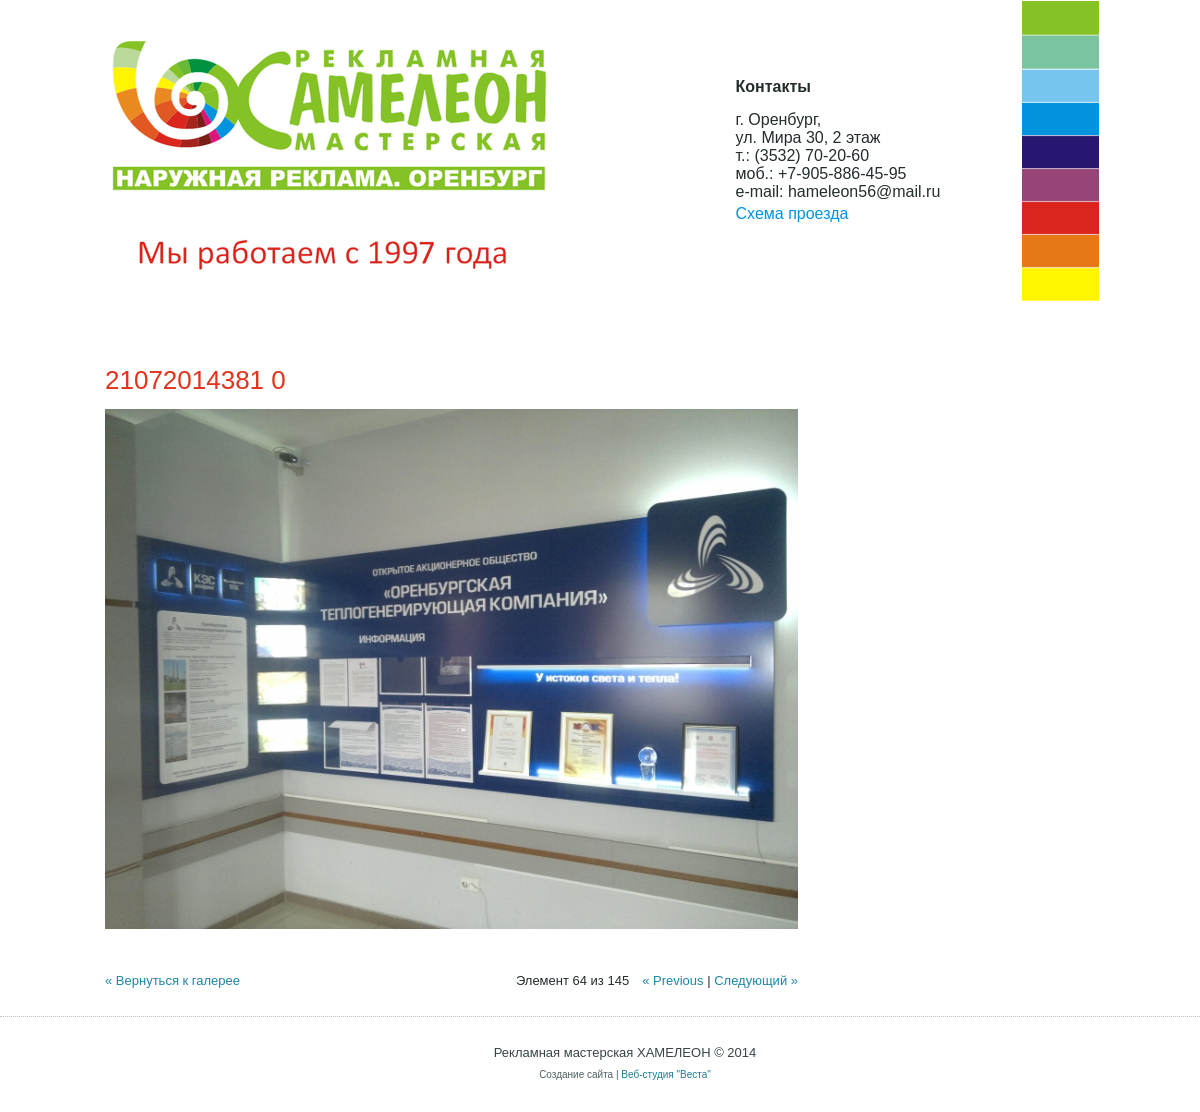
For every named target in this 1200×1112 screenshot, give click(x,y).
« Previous (672, 980)
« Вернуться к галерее (172, 980)
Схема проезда (792, 213)
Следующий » (756, 980)
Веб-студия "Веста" (666, 1074)
